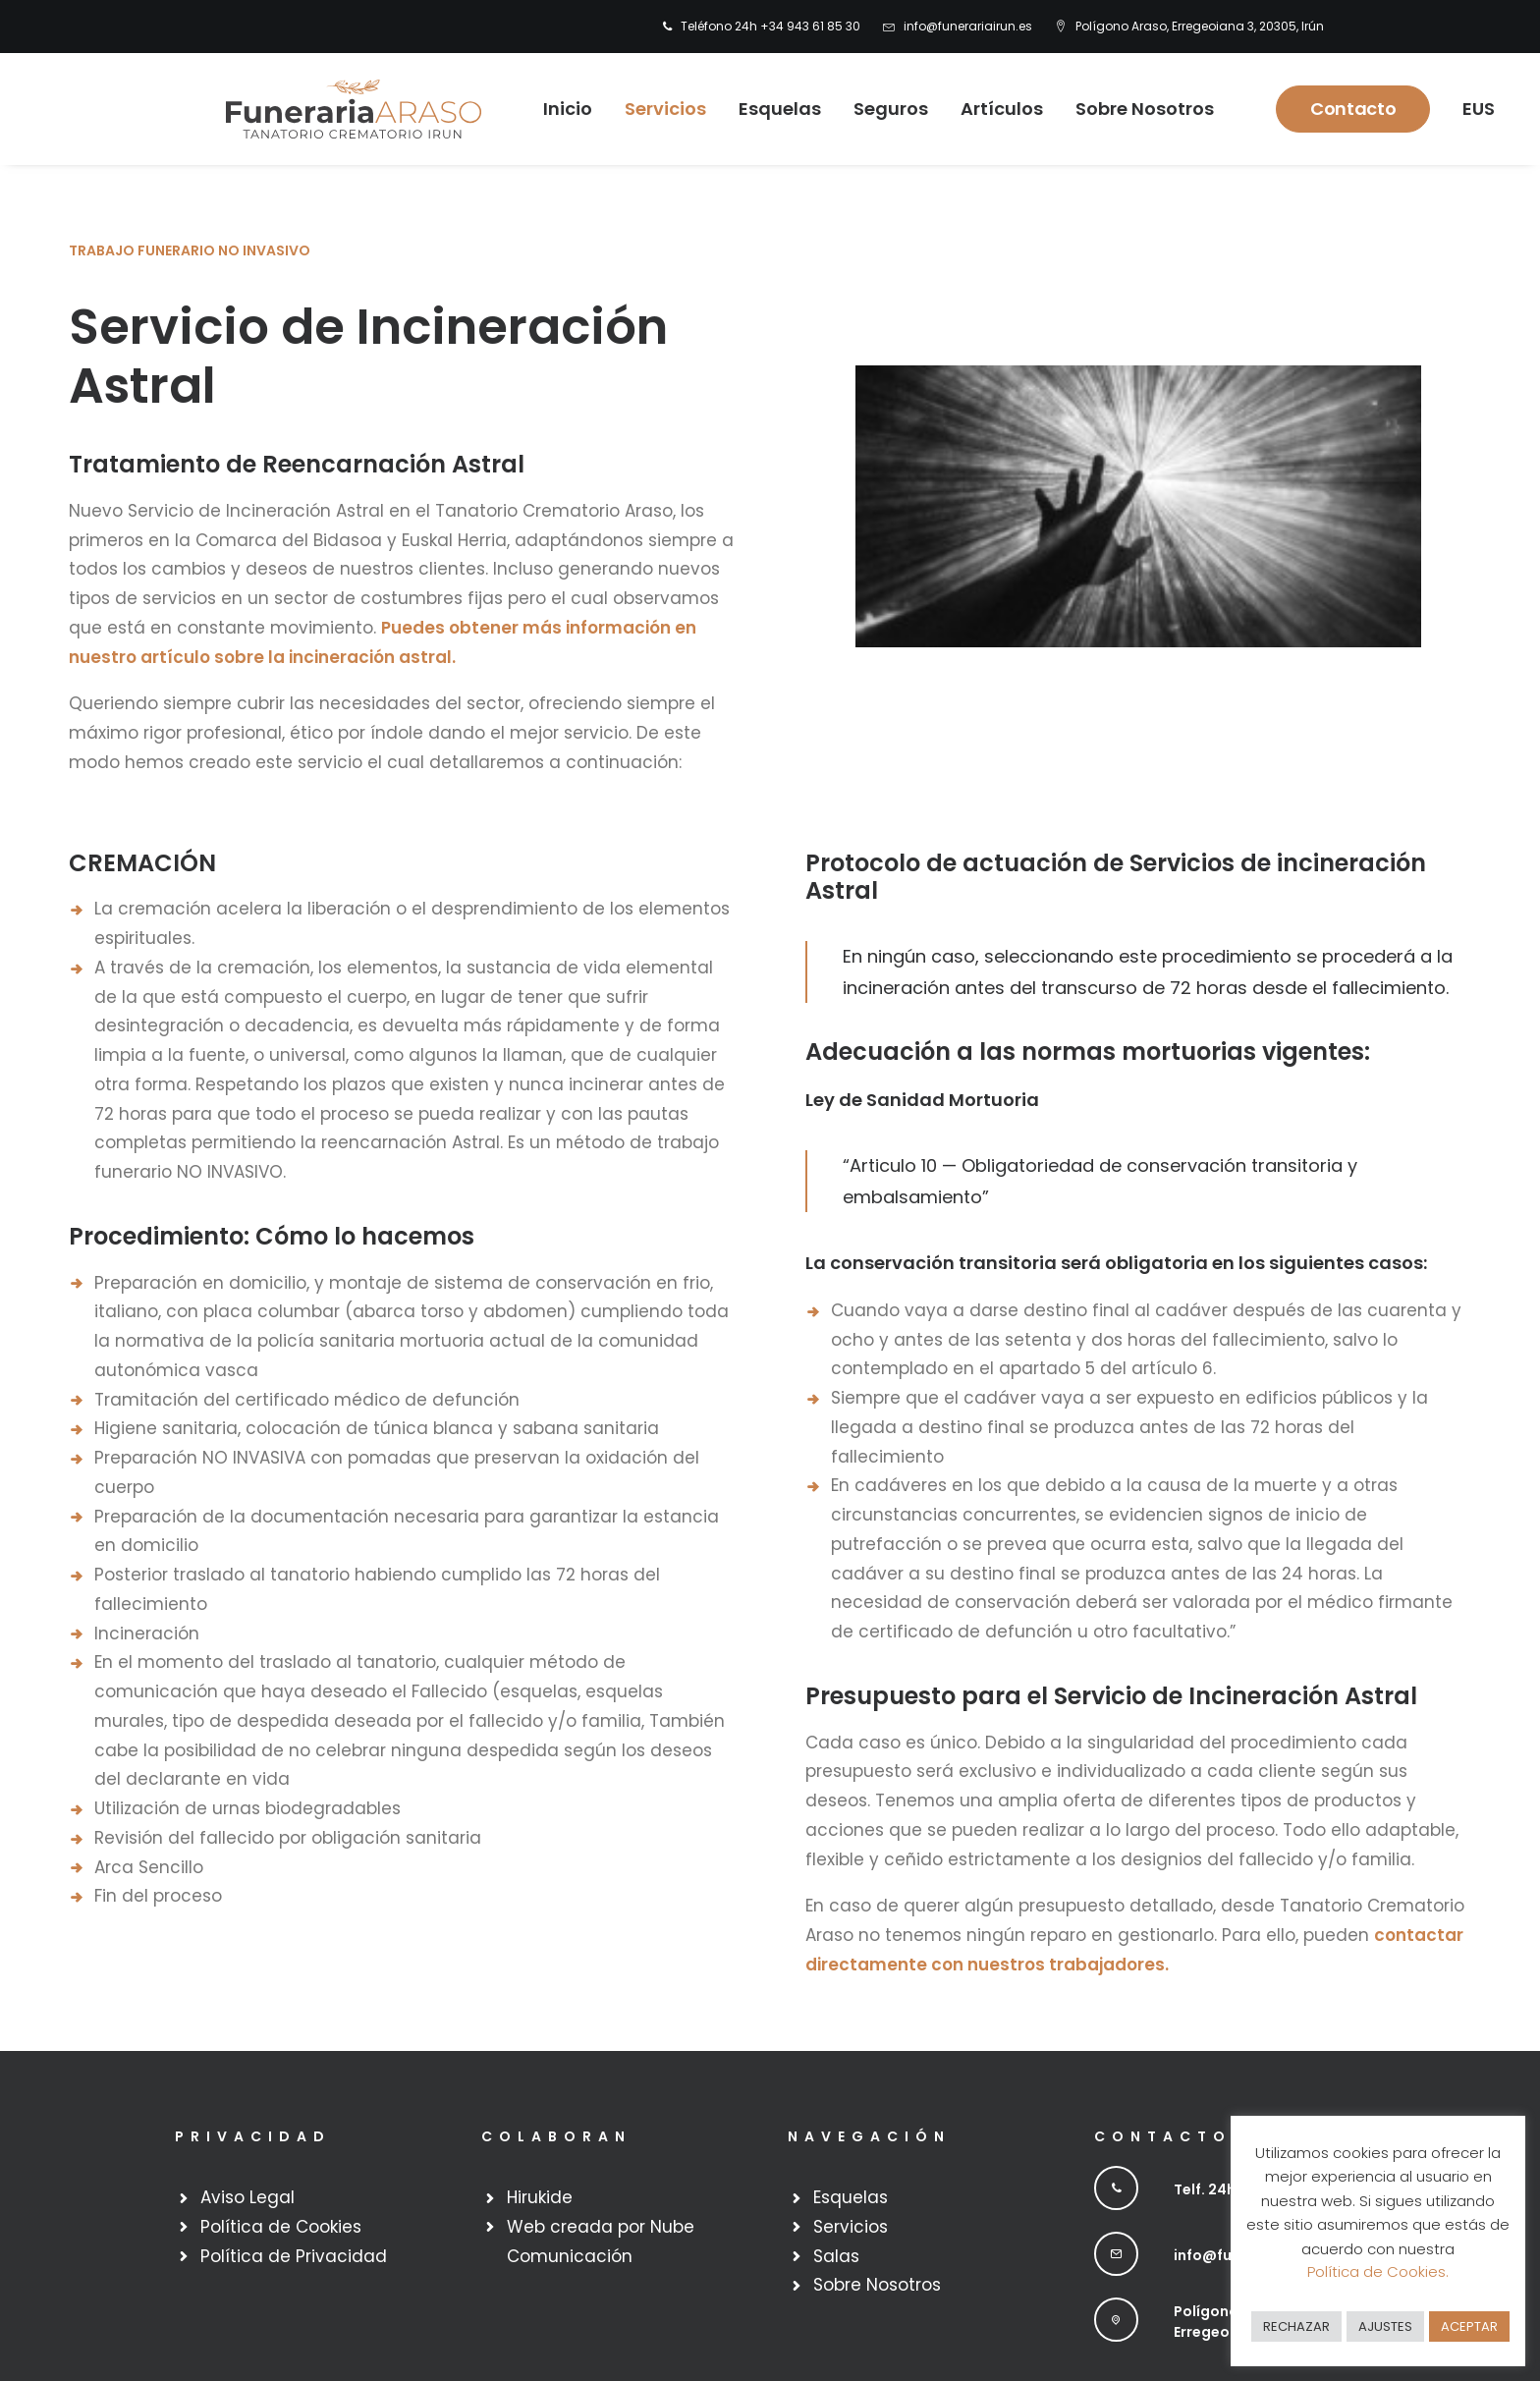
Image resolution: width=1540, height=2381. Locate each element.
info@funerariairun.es (968, 26)
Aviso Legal (247, 2197)
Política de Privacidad (293, 2256)
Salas (836, 2256)
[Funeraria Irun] (343, 109)
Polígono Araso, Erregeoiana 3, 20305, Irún (1199, 26)
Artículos (992, 108)
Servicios (655, 108)
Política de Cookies (280, 2227)
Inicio (557, 108)
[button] (1116, 2188)
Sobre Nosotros (1135, 108)
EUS (1469, 108)
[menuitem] (766, 26)
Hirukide (540, 2197)
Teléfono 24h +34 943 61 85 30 (770, 26)
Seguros (881, 108)
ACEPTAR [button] (1469, 2326)
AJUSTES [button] (1385, 2326)
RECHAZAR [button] (1296, 2326)
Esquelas (770, 108)
